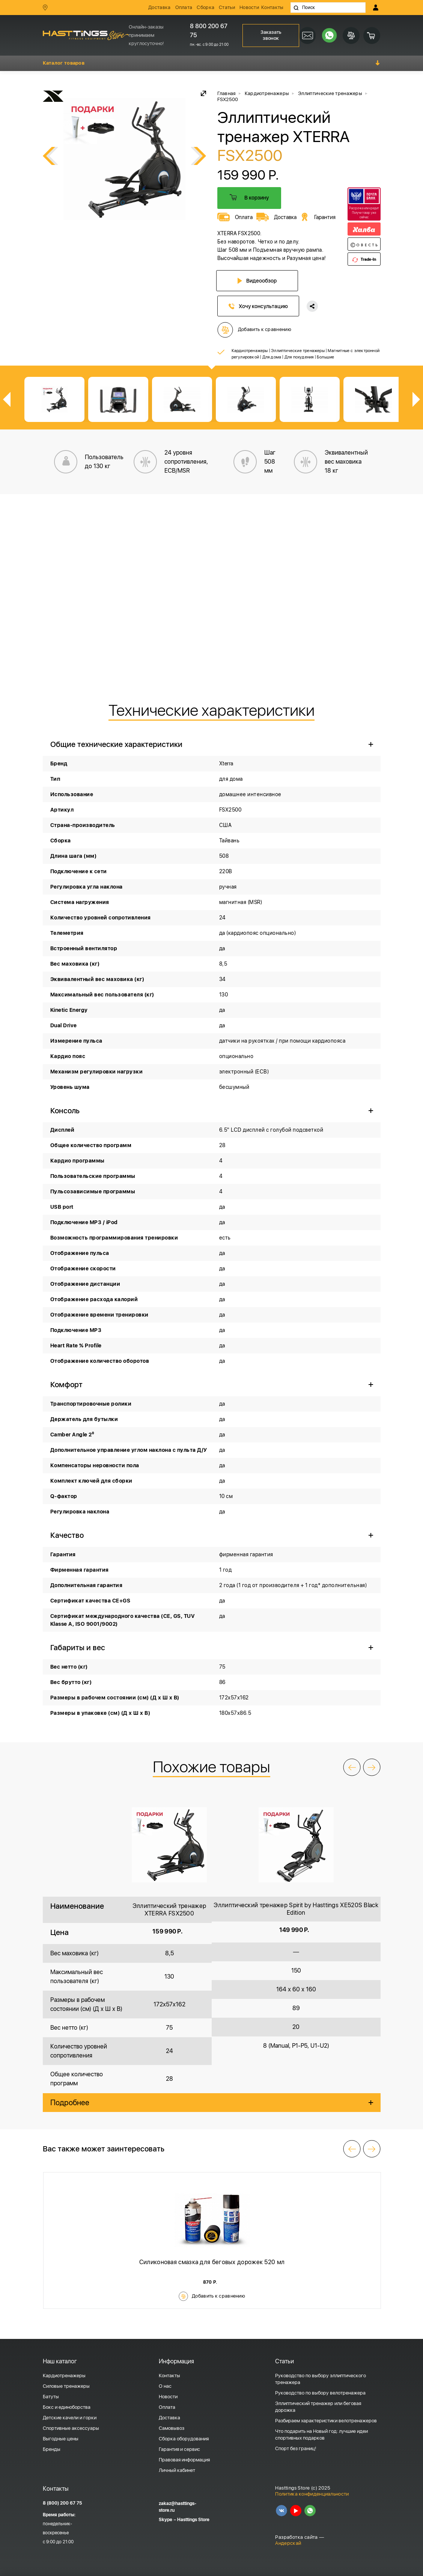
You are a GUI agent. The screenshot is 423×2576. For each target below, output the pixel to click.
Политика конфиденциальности (312, 2493)
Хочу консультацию (258, 305)
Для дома (271, 356)
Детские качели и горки (69, 2417)
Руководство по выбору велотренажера (320, 2392)
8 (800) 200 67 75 (62, 2502)
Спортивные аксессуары (71, 2428)
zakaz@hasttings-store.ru (177, 2506)
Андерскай (288, 2543)
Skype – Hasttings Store (184, 2519)
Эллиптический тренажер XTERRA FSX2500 (169, 1909)
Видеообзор (258, 281)
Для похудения (299, 356)
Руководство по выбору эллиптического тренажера (320, 2378)
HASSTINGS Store (85, 35)
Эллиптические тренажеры (298, 349)
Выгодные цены (60, 2438)
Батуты (51, 2396)
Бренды (51, 2449)
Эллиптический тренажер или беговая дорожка (318, 2406)
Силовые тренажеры (66, 2386)
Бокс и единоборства (66, 2407)
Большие (325, 356)
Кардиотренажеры (250, 349)
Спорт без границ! (295, 2448)
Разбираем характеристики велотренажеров (326, 2420)
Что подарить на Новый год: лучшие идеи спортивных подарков (321, 2434)
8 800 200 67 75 (208, 31)
